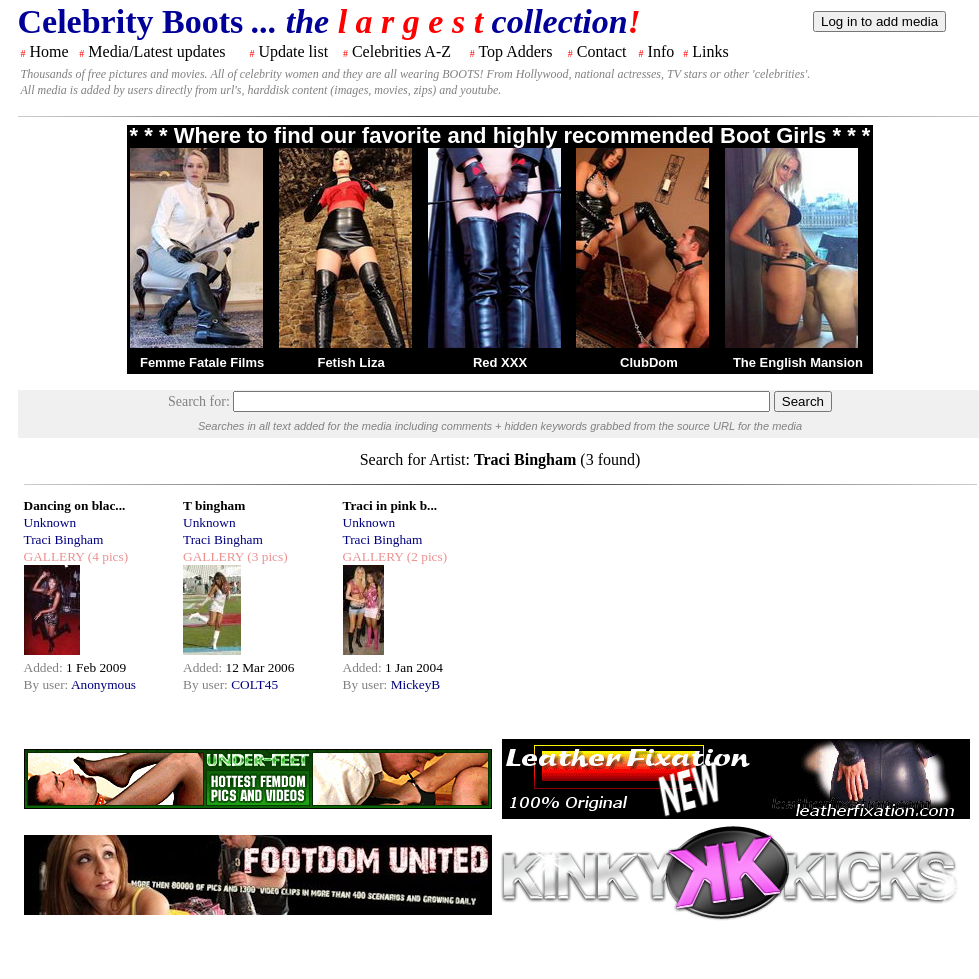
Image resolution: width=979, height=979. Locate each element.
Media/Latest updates (156, 51)
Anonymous (103, 684)
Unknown (50, 522)
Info (661, 51)
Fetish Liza (350, 362)
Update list (293, 51)
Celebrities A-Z (401, 51)
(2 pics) (425, 556)
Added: (45, 667)
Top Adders (515, 51)
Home (49, 51)
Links (710, 51)
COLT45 (254, 684)
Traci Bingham (64, 539)
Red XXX (500, 362)
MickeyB (416, 684)
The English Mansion (798, 362)
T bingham (214, 505)
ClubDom (649, 362)
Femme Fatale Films (202, 362)
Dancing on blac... (75, 505)
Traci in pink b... (390, 505)
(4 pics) (106, 556)
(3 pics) (266, 556)
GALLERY (54, 556)
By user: (47, 684)
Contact (602, 51)
